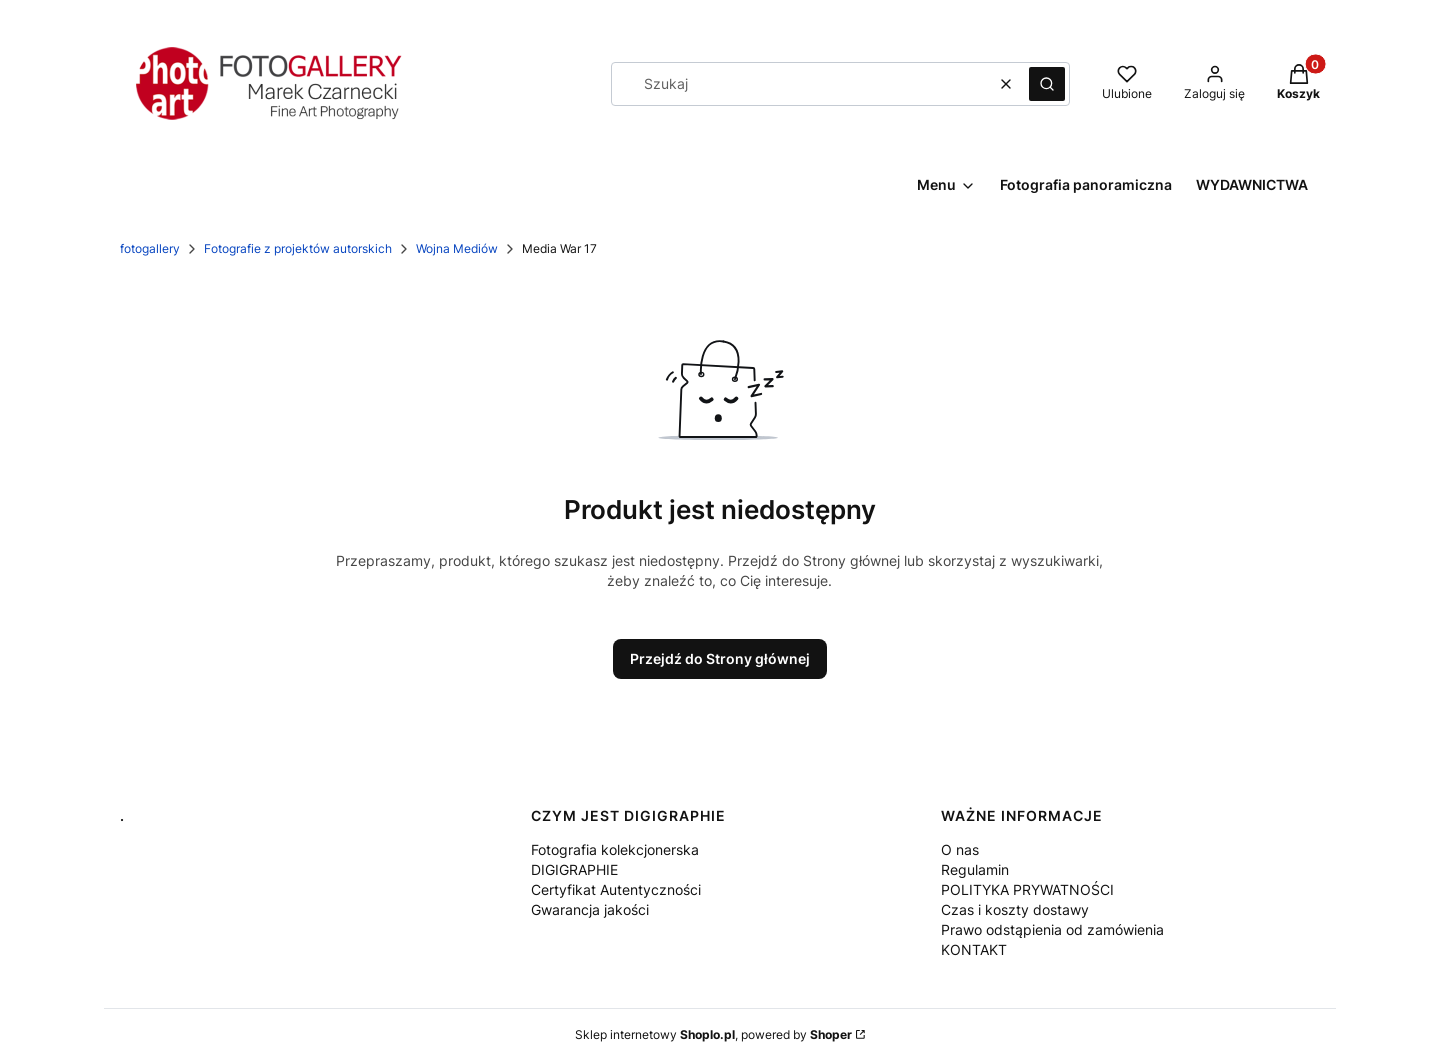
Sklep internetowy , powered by (713, 1034)
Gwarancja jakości (590, 909)
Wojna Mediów (457, 248)
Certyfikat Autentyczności (616, 889)
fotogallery (150, 248)
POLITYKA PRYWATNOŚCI (1027, 889)
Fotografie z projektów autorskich (298, 248)
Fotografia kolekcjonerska (615, 849)
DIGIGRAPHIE (574, 869)
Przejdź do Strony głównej (720, 658)
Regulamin (975, 869)
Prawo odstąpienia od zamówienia (1052, 929)
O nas (960, 849)
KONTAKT (974, 949)
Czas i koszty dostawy (1015, 909)
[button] (1047, 84)
